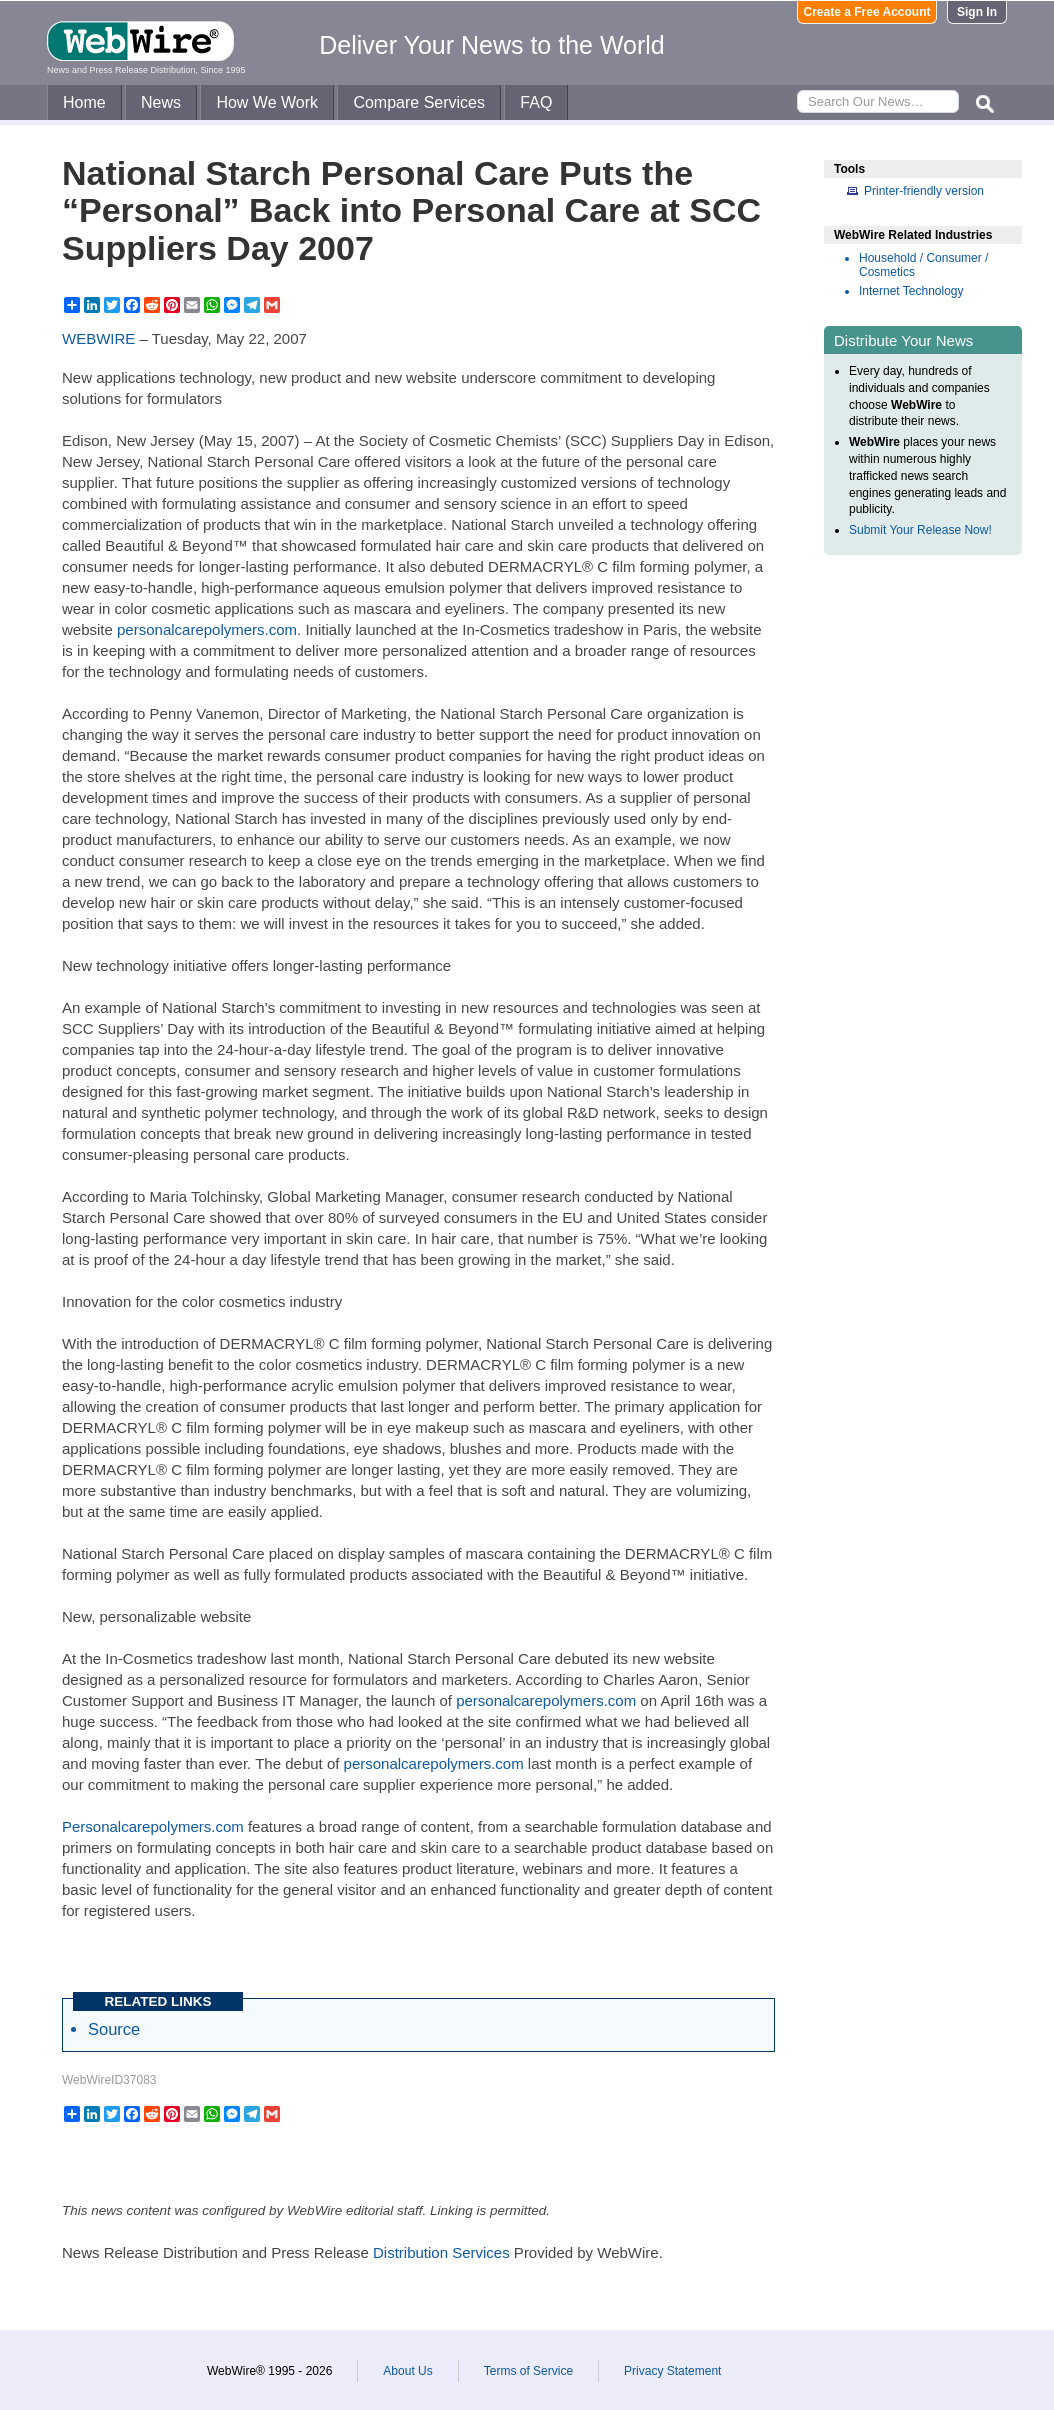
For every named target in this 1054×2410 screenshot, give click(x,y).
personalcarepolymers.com (207, 629)
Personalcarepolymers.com (153, 1826)
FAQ (536, 102)
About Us (407, 2371)
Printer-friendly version (924, 191)
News (161, 102)
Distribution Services (441, 2252)
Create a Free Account (867, 12)
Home (84, 102)
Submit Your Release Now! (920, 530)
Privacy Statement (672, 2371)
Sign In (977, 12)
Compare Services (419, 102)
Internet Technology (911, 291)
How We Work (267, 102)
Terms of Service (528, 2371)
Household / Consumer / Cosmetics (923, 265)
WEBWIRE (98, 338)
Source (114, 2029)
